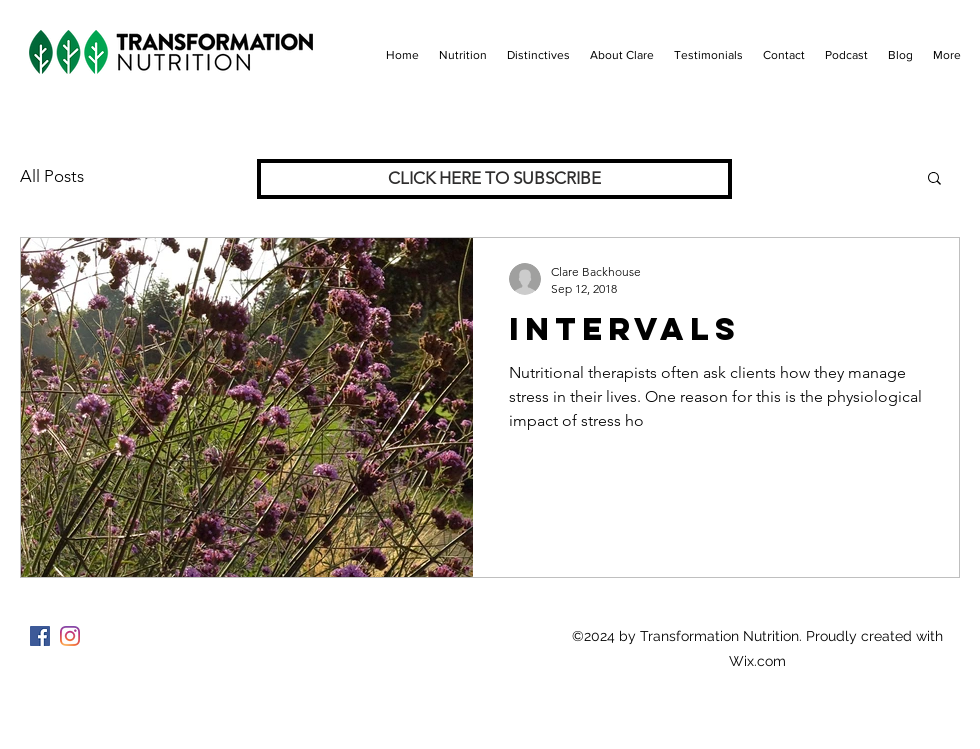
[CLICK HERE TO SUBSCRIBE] (494, 179)
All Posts (52, 176)
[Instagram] (70, 636)
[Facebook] (40, 636)
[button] (934, 179)
